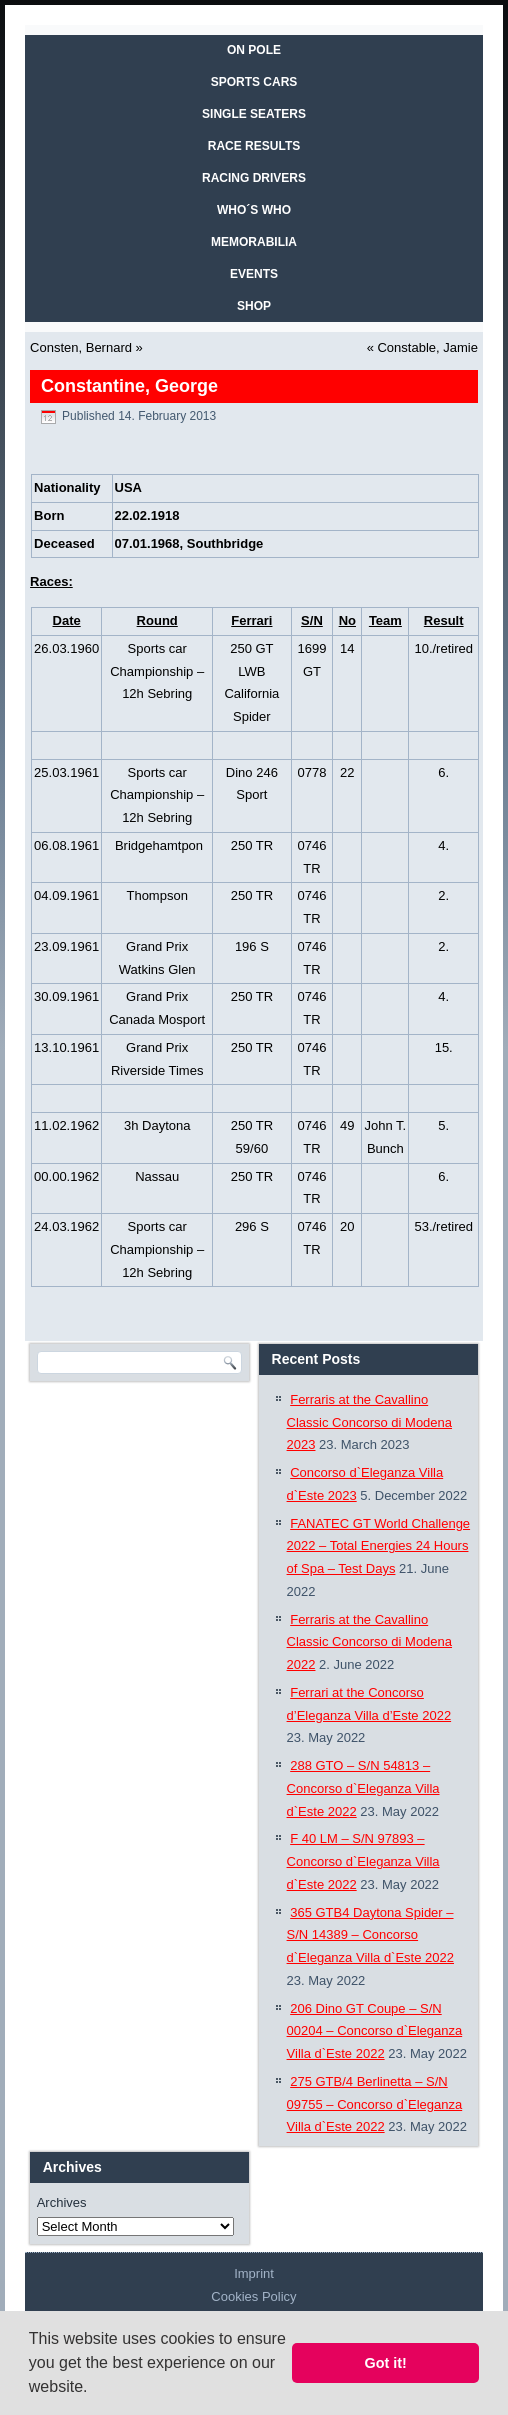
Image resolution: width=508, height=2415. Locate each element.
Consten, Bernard (81, 347)
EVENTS (254, 274)
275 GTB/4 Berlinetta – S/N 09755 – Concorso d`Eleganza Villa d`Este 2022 (375, 2104)
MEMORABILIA (254, 242)
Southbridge (225, 543)
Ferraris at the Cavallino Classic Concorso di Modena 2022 (369, 1642)
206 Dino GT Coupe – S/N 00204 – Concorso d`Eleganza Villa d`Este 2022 (375, 2031)
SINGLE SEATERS (254, 114)
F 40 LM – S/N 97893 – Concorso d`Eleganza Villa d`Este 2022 (363, 1861)
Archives (62, 2202)
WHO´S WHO (254, 210)
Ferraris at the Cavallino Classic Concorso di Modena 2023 (369, 1422)
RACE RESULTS (254, 146)
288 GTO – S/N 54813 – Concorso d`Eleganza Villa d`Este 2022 (363, 1788)
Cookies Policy (253, 2296)
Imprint (254, 2273)
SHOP (254, 306)
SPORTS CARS (254, 82)
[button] (95, 2389)
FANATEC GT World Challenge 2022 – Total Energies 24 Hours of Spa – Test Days (379, 1546)
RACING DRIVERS (254, 178)
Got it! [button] (386, 2363)
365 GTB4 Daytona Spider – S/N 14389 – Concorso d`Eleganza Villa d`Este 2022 (370, 1935)
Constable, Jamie (427, 347)
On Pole (254, 50)
